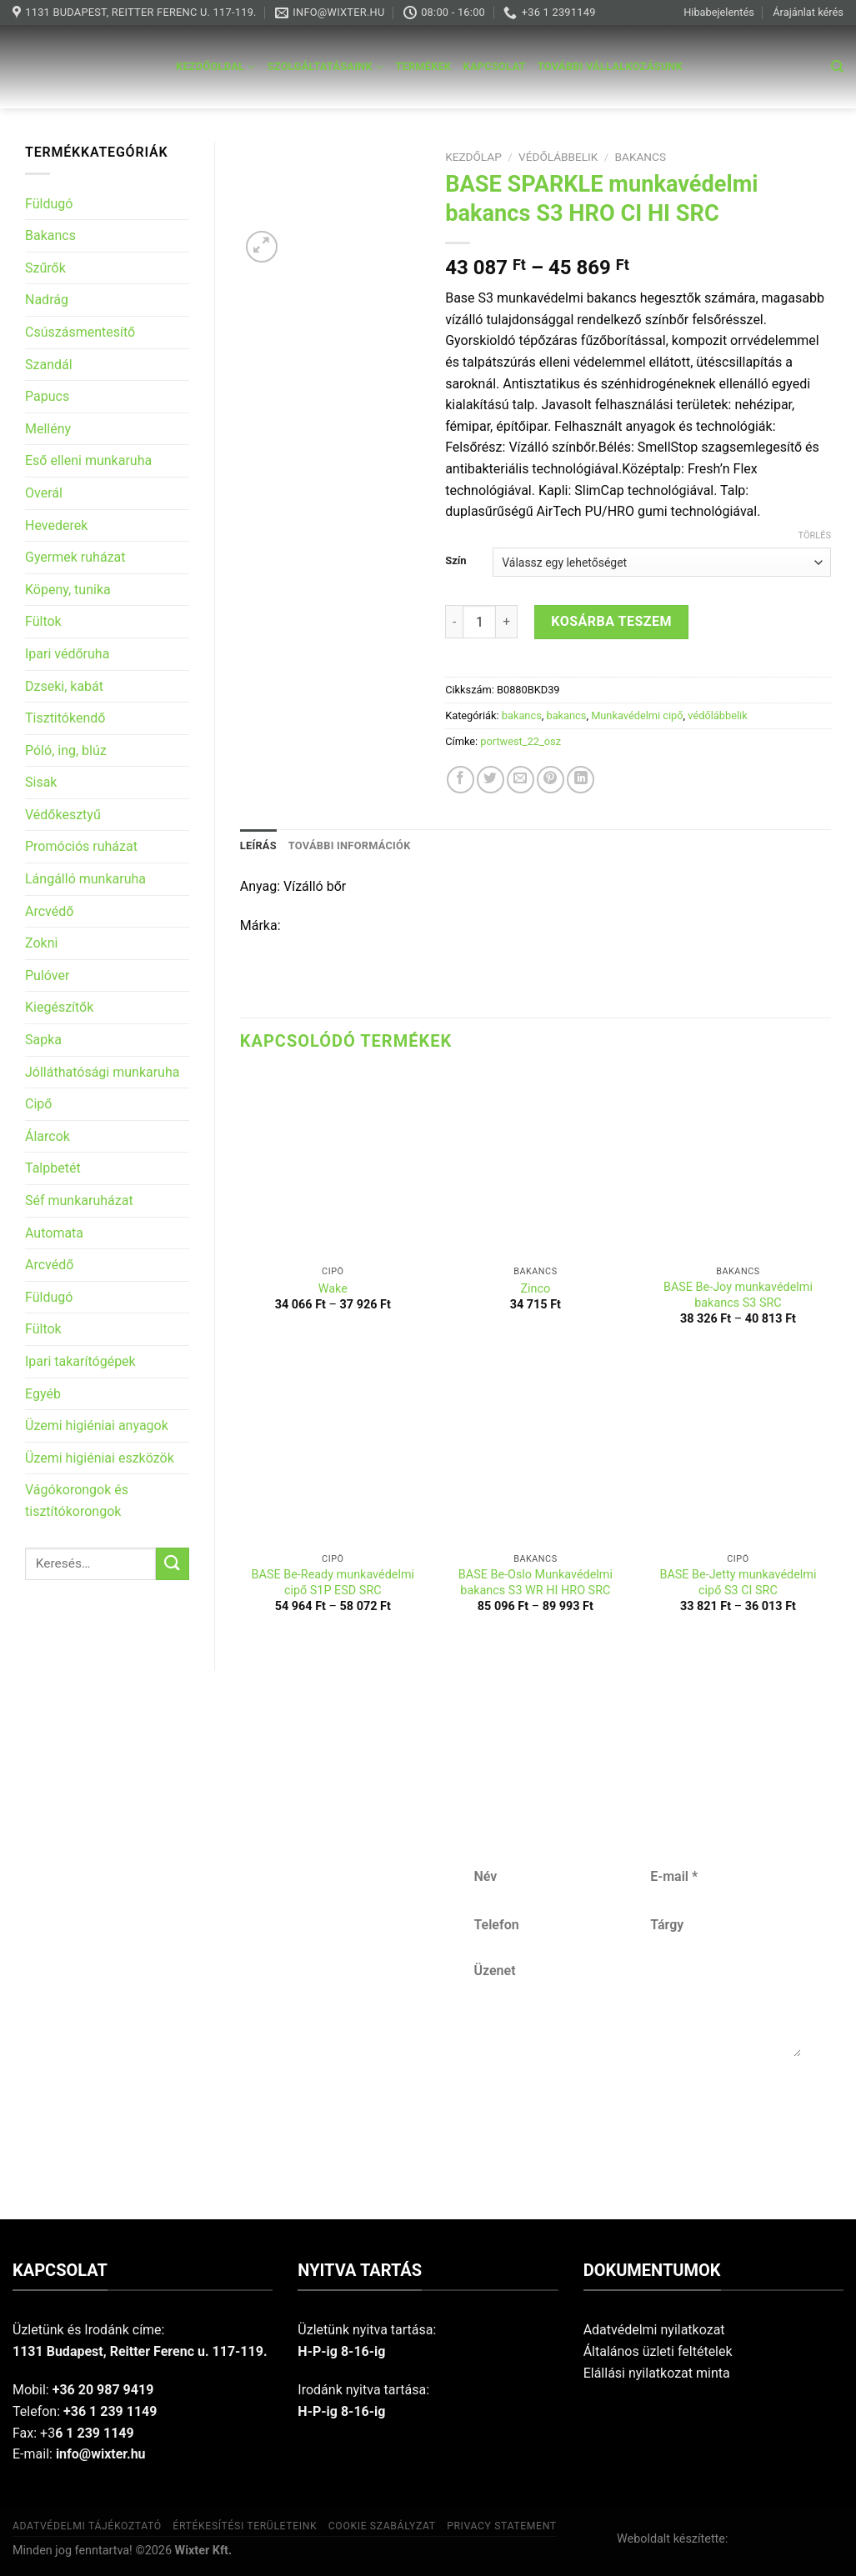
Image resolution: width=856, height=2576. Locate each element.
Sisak (41, 782)
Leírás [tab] (258, 845)
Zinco (535, 1289)
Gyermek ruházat (75, 557)
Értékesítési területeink (245, 2526)
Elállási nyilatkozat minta (656, 2373)
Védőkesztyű (63, 815)
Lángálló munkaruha (85, 879)
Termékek (423, 66)
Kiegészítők (59, 1007)
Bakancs (50, 235)
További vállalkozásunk (610, 66)
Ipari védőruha (67, 654)
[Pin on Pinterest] (550, 779)
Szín (455, 561)
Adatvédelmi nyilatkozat (654, 2330)
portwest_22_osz (520, 741)
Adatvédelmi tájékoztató (87, 2526)
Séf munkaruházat (79, 1200)
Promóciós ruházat (81, 846)
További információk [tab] (349, 845)
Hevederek (56, 525)
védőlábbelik (558, 156)
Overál (44, 493)
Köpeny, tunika (68, 590)
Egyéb (43, 1394)
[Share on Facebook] (460, 779)
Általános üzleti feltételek (658, 2351)
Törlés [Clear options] (814, 535)
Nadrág (46, 300)
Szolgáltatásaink (326, 67)
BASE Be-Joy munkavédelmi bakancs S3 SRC (738, 1295)
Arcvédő (49, 911)
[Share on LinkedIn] (580, 779)
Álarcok (47, 1136)
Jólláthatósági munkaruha (102, 1072)
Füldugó (49, 204)
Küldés (637, 2111)
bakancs (640, 156)
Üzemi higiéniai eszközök (99, 1458)
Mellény (48, 429)
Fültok (43, 621)
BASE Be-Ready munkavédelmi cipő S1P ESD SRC (333, 1583)
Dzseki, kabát (64, 686)
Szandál (49, 365)
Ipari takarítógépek (80, 1361)
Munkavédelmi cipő (637, 715)
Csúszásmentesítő (80, 332)
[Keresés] (837, 67)
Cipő (38, 1104)
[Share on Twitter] (490, 779)
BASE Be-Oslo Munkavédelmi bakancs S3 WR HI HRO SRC (535, 1583)
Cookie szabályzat (382, 2526)
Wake (333, 1289)
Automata (54, 1233)
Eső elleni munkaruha (88, 460)
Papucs (47, 396)
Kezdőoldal (216, 67)
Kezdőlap (473, 156)
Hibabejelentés (718, 12)
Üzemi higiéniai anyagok (96, 1425)
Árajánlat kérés (808, 12)
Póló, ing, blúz (66, 750)
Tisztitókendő (65, 718)
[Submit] (172, 1564)
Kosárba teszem (611, 621)
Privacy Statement (502, 2526)
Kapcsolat (494, 66)
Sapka (43, 1040)
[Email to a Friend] (520, 779)
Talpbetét (53, 1168)
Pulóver (47, 975)
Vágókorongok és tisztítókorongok (76, 1500)
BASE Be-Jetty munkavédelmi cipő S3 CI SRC (737, 1583)
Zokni (41, 943)
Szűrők (45, 268)
